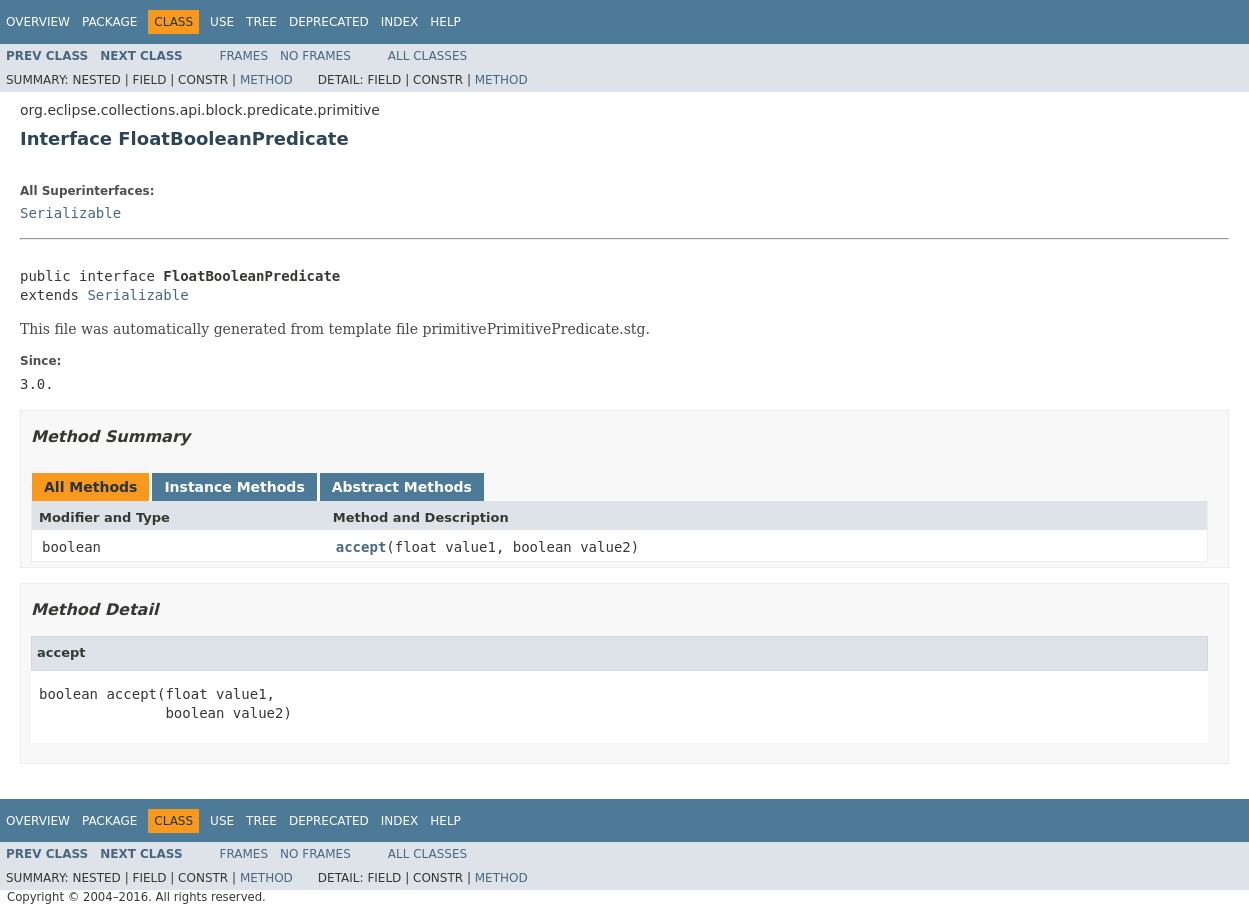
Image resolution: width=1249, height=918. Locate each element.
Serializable (70, 213)
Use (222, 22)
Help (445, 22)
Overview (38, 22)
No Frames (315, 56)
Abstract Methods (402, 487)
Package (109, 22)
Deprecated (329, 22)
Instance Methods (234, 487)
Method (266, 80)
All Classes (427, 56)
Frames (244, 56)
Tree (261, 22)
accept (361, 547)
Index (400, 22)
